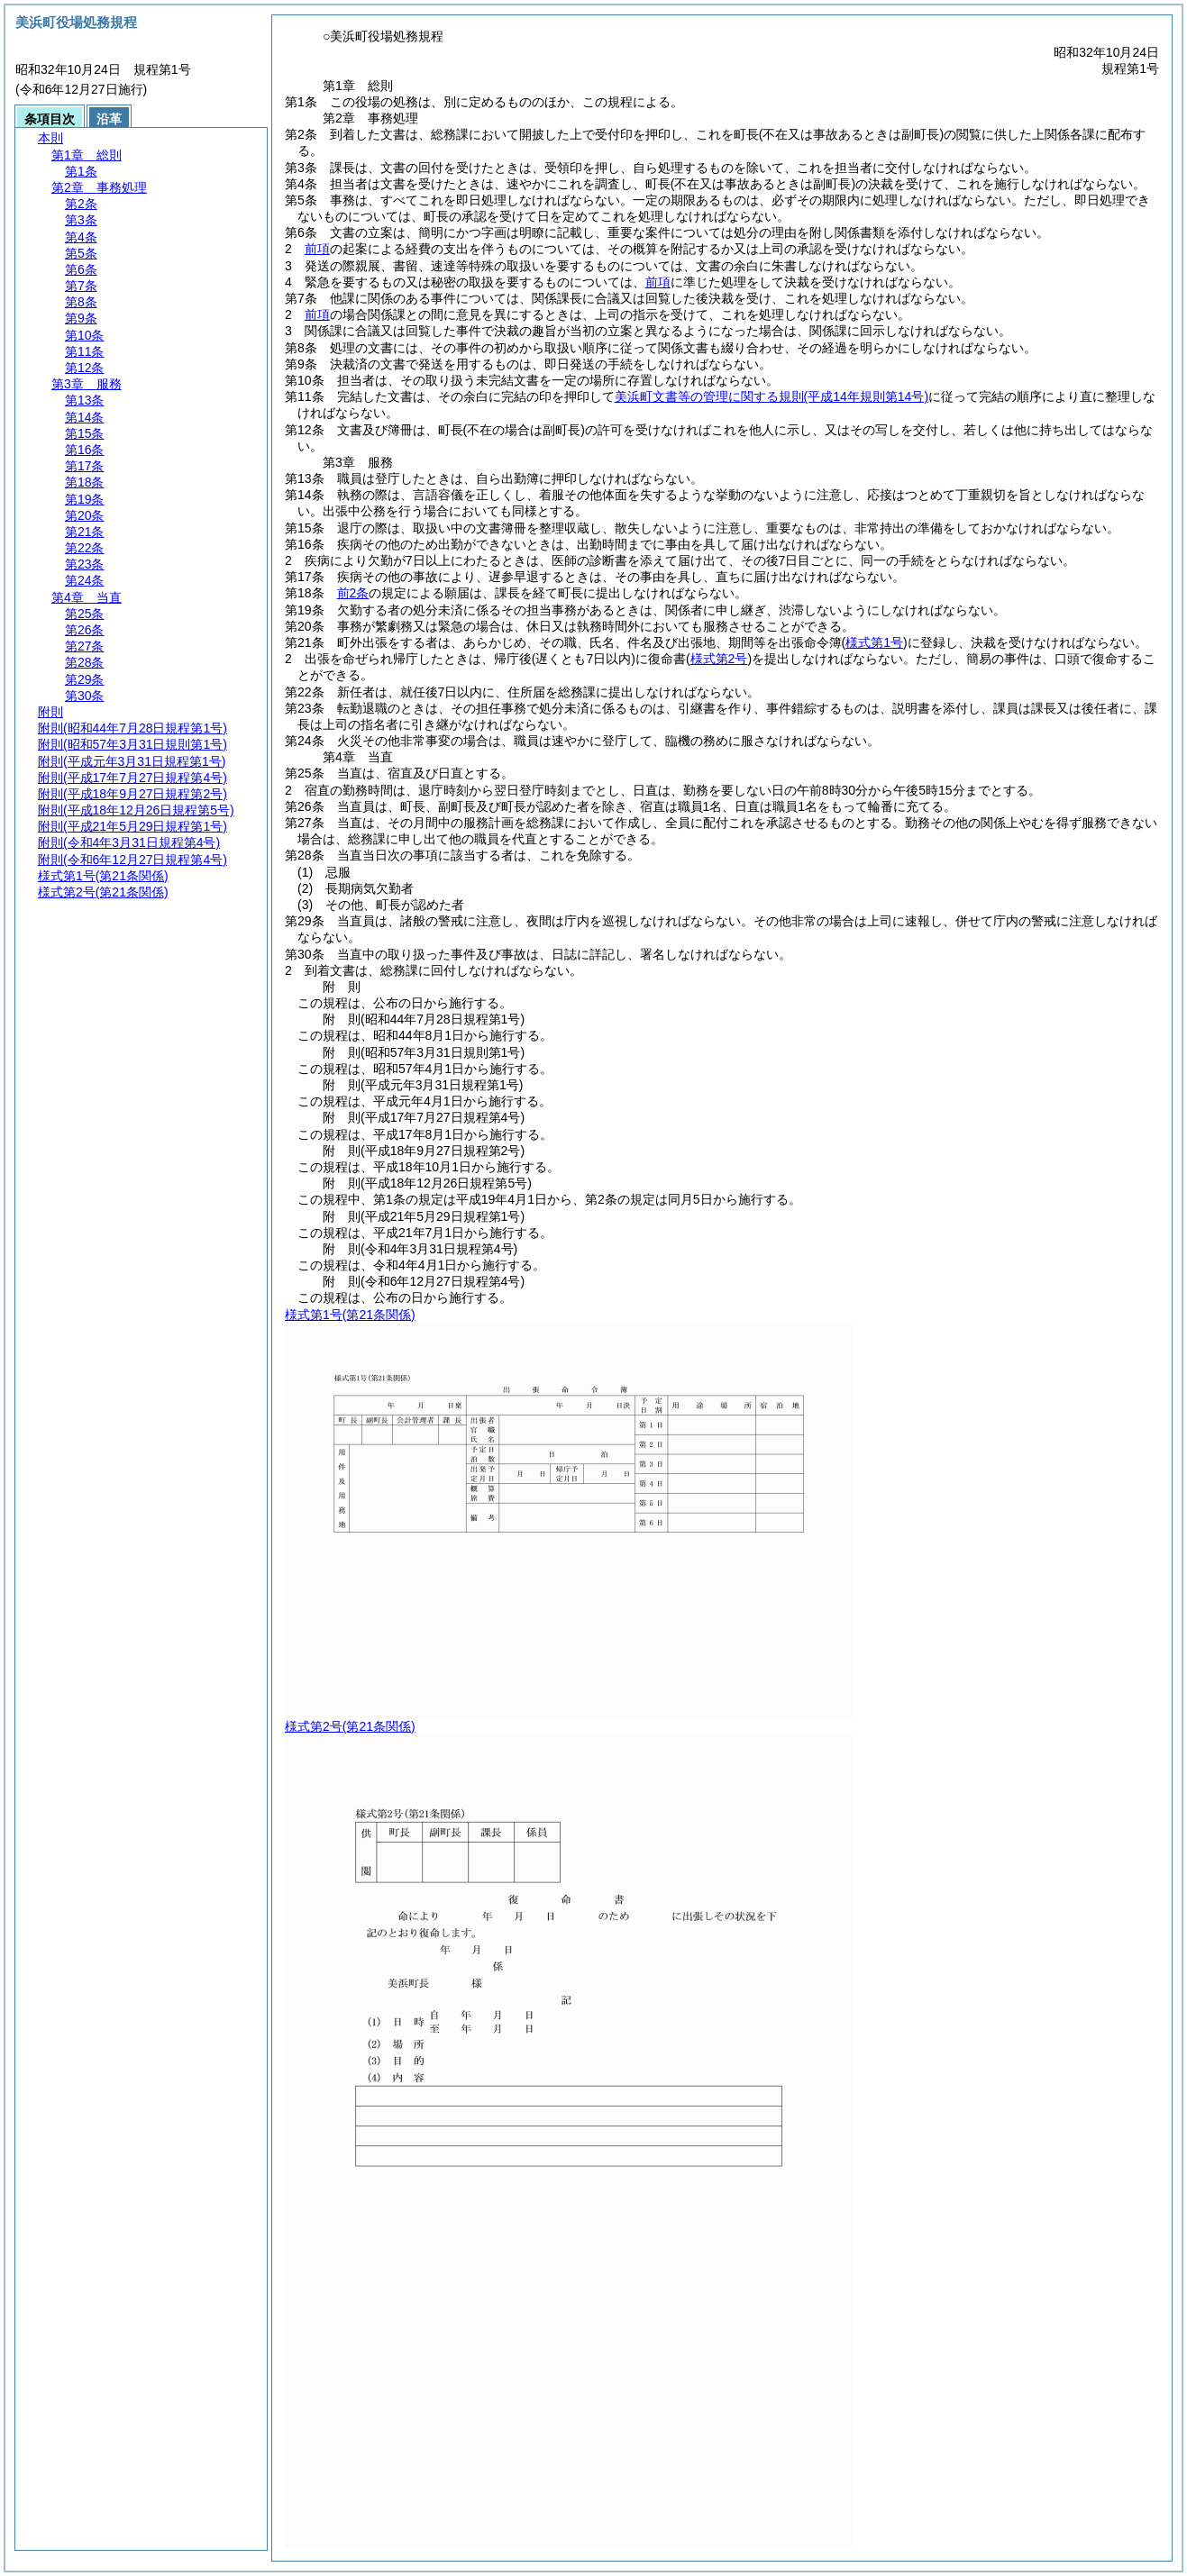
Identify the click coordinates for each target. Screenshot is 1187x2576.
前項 (317, 248)
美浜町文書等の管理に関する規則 (771, 396)
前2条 (353, 593)
